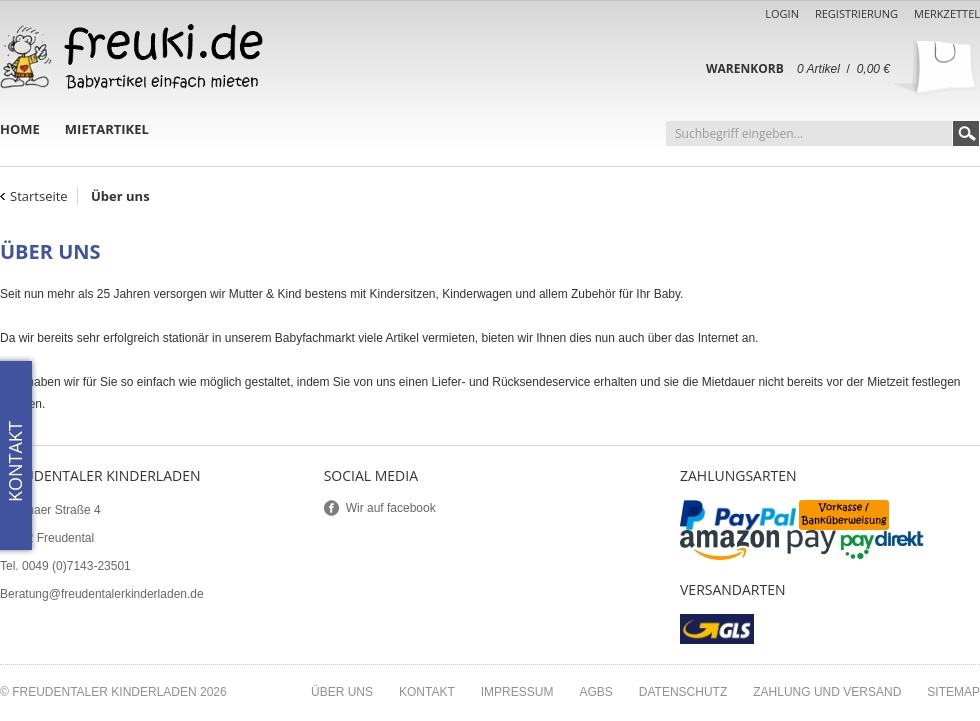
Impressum (517, 692)
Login (782, 13)
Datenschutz (683, 692)
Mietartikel (107, 129)
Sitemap (953, 692)
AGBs (595, 692)
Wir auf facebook (391, 508)
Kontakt (427, 692)
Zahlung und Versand (827, 692)
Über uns (342, 692)
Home (20, 129)
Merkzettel (947, 13)
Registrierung (856, 13)
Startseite (39, 196)
